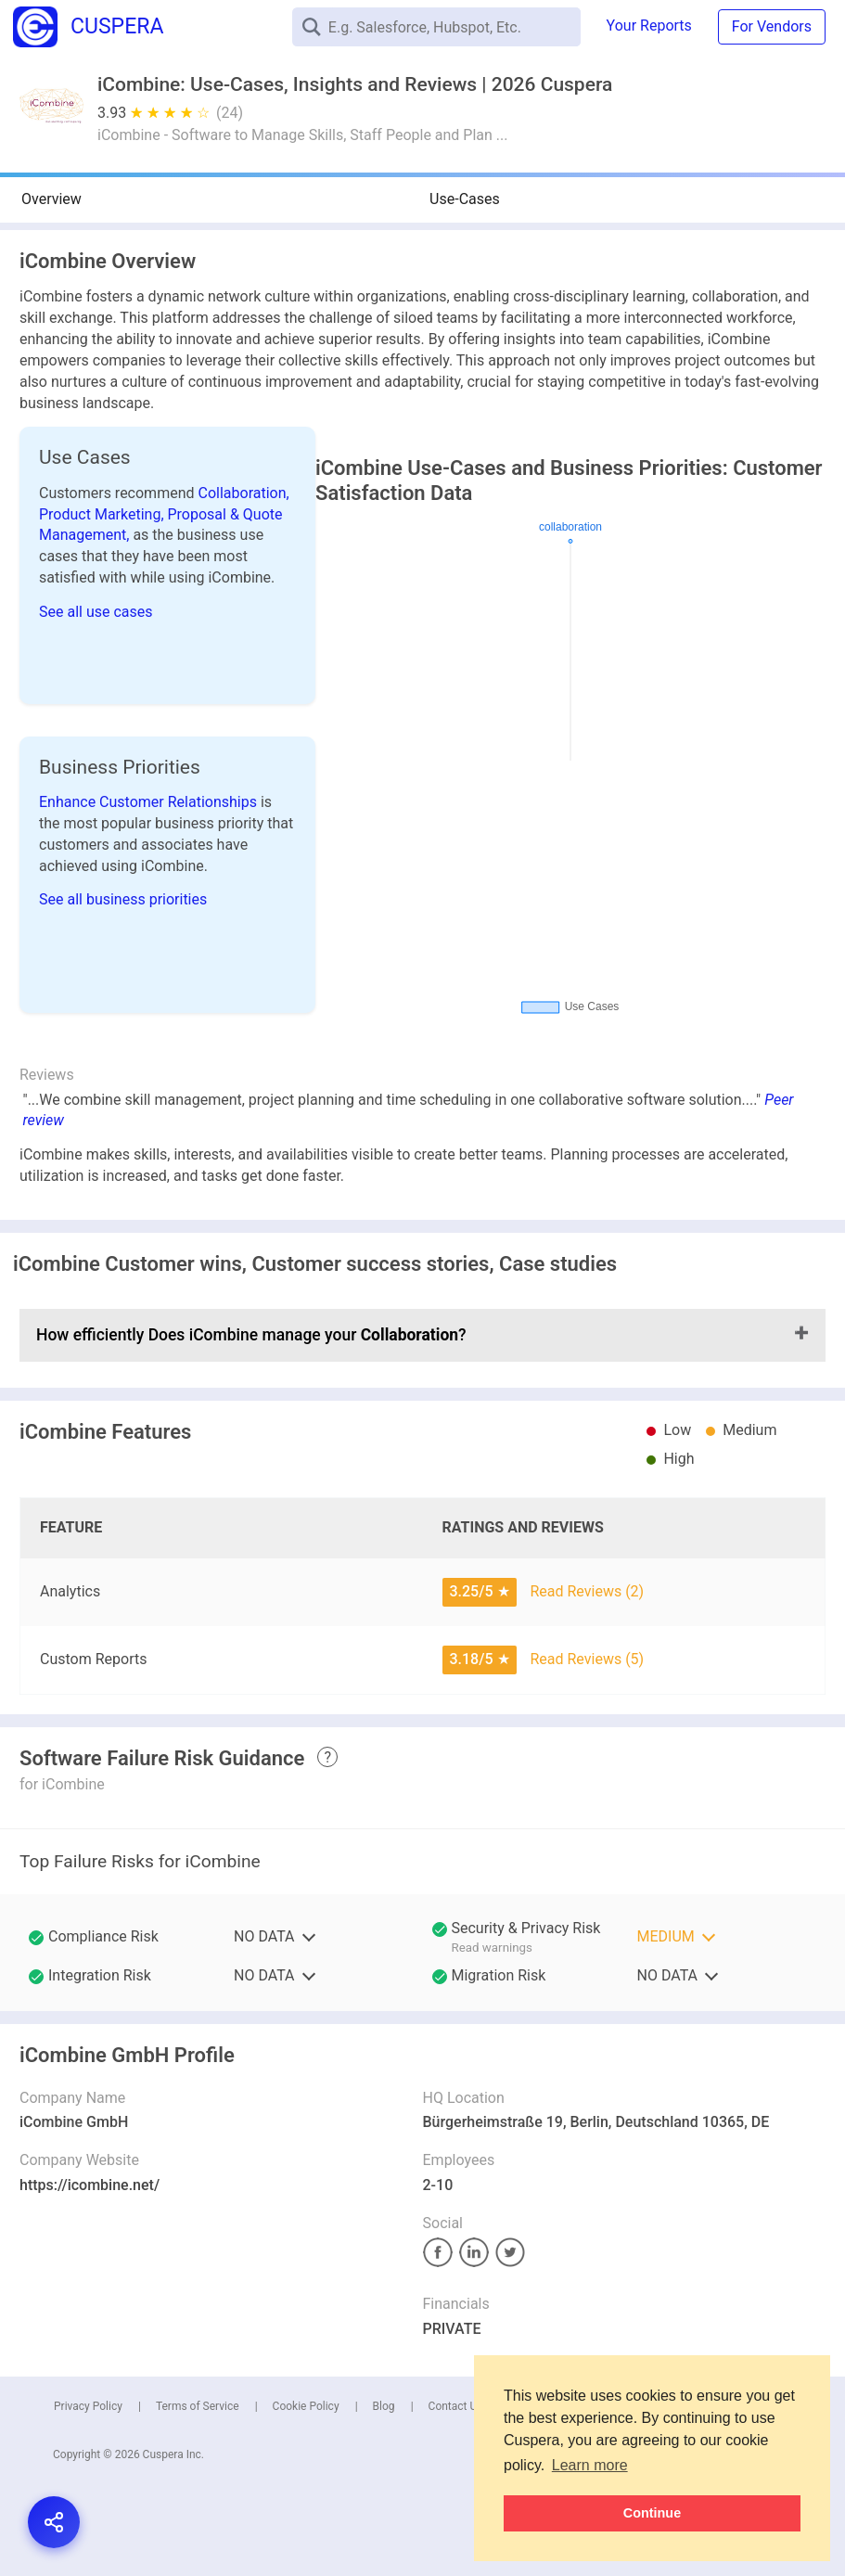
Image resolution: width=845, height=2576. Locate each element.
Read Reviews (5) (587, 1659)
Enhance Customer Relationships (150, 802)
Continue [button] (652, 2513)
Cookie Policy (306, 2406)
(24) (229, 113)
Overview (51, 199)
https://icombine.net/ (89, 2185)
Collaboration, (243, 493)
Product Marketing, (103, 514)
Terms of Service (197, 2406)
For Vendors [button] (772, 26)
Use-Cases (464, 199)
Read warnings (492, 1947)
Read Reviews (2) (587, 1591)
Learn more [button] (590, 2465)
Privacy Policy (88, 2406)
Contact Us (456, 2406)
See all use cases (96, 612)
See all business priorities (123, 899)
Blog (384, 2406)
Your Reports (649, 25)
